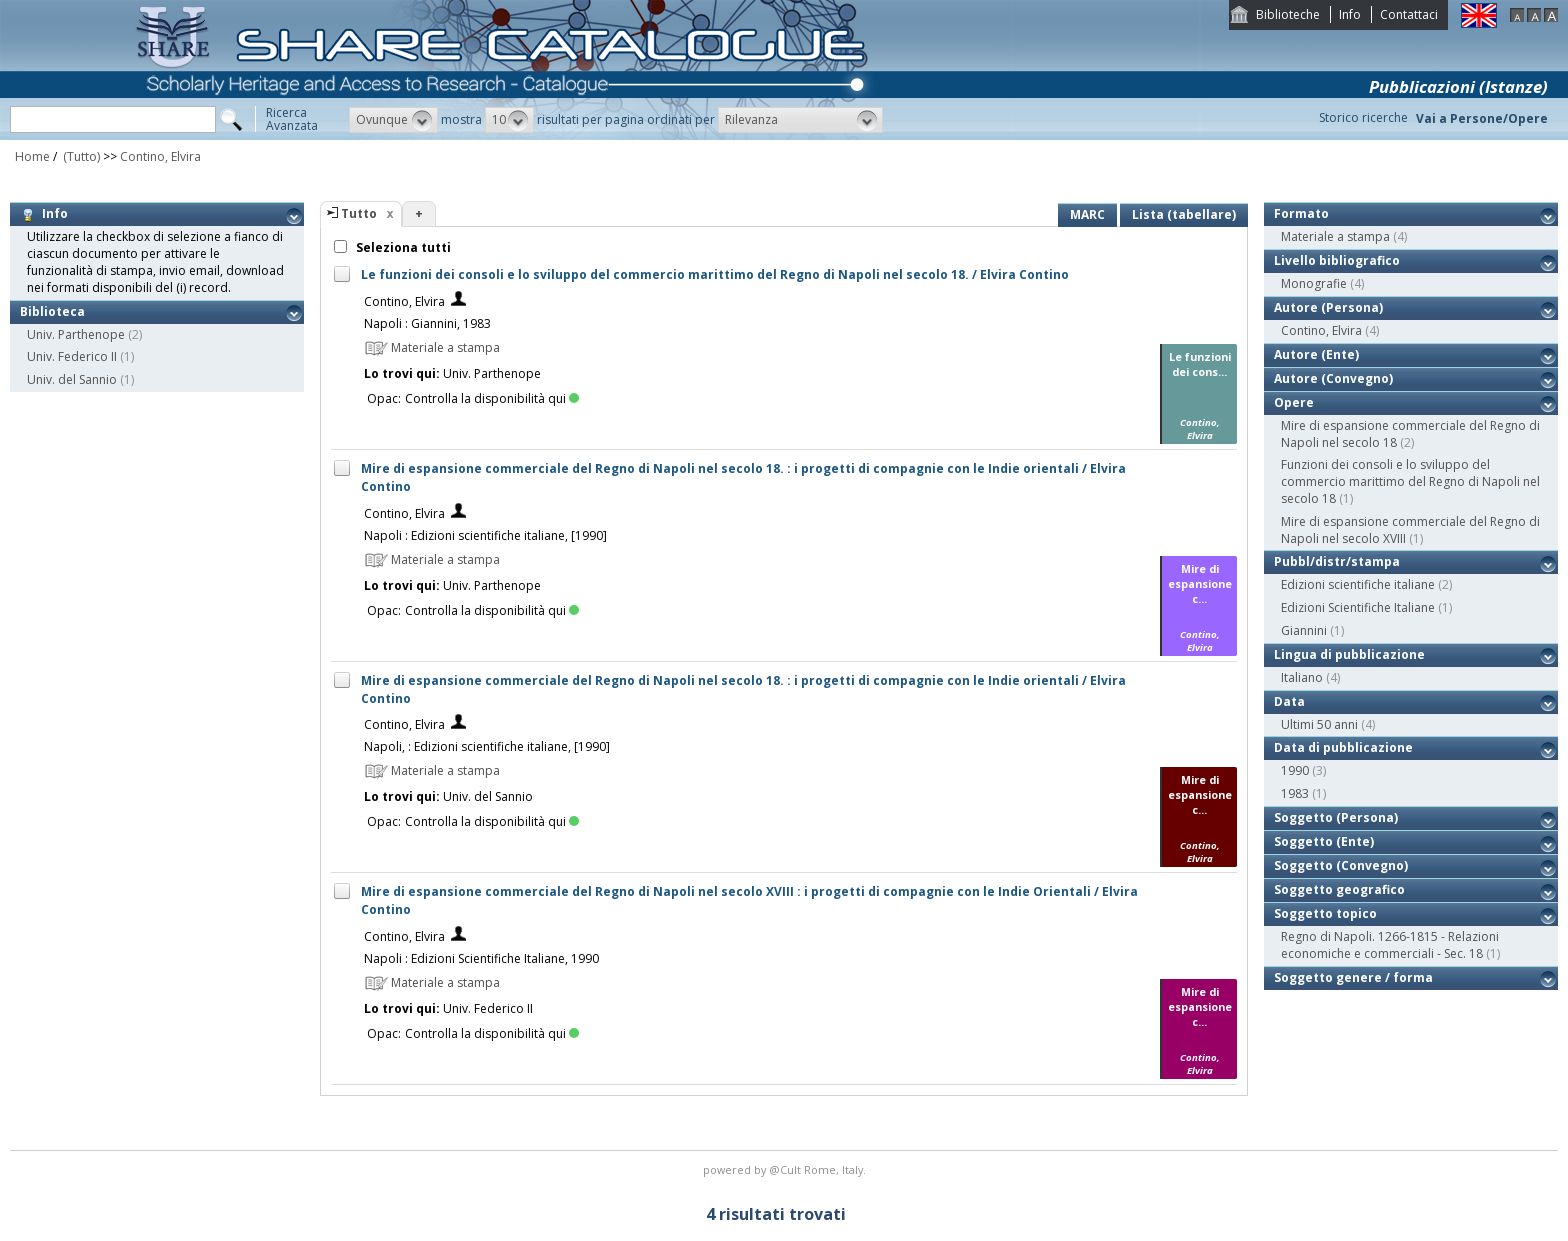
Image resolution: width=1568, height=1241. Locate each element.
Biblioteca (52, 311)
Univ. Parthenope (76, 334)
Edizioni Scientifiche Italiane (1358, 607)
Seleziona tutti (402, 247)
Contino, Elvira (160, 156)
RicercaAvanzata (292, 119)
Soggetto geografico (1339, 889)
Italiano (1302, 677)
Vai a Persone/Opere (1482, 118)
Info (1350, 14)
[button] (393, 120)
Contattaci (1409, 14)
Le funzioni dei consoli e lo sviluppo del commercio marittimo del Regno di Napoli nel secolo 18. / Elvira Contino (715, 274)
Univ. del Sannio (72, 379)
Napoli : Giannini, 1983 (427, 323)
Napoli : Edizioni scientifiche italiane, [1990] (485, 535)
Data (1289, 701)
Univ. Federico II (72, 356)
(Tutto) (80, 156)
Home (32, 156)
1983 (1295, 793)
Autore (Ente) (1316, 354)
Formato (1301, 213)
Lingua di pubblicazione (1349, 654)
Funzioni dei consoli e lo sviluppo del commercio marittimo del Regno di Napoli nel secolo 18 (1410, 481)
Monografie (1314, 283)
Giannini (1304, 630)
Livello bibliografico (1337, 260)
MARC (1087, 214)
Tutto (359, 213)
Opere (1294, 402)
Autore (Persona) (1328, 307)
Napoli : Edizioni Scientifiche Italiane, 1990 (481, 958)
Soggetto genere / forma (1353, 977)
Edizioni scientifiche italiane (1358, 584)
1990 (1295, 770)
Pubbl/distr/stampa (1337, 561)
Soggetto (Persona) (1336, 817)
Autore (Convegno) (1333, 378)
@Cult (786, 1169)
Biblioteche (1288, 14)
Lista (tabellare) (1184, 214)
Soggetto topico (1325, 913)
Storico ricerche (1363, 117)
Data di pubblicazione (1343, 747)
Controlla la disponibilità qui (492, 398)
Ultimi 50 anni (1319, 724)
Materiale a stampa (1335, 236)
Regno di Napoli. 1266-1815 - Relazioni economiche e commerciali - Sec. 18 (1390, 945)
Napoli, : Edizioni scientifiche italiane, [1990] (487, 746)
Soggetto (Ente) (1324, 841)
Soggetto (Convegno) (1341, 865)
